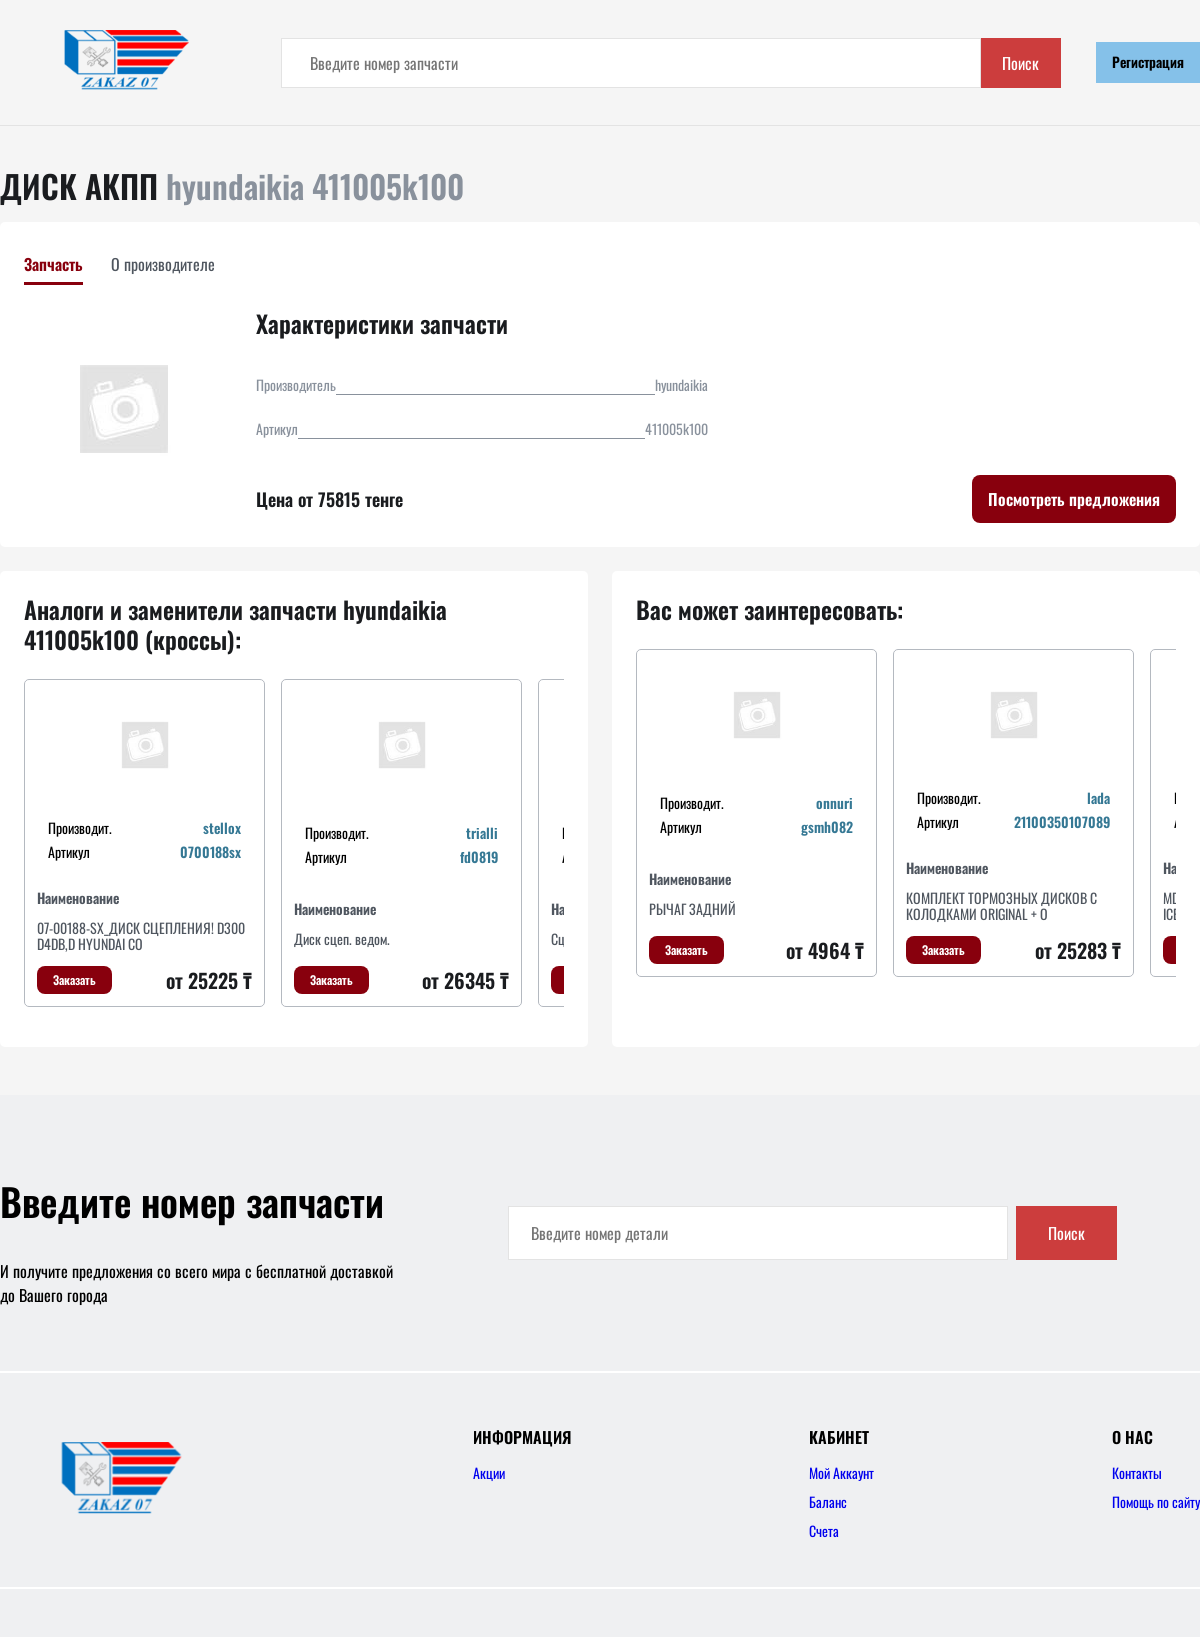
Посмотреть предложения (1074, 499)
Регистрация (1148, 61)
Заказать (74, 979)
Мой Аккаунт (841, 1472)
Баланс (828, 1501)
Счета (824, 1530)
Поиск (1020, 63)
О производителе (163, 264)
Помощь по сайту (1156, 1501)
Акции (489, 1472)
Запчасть (53, 264)
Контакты (1137, 1472)
